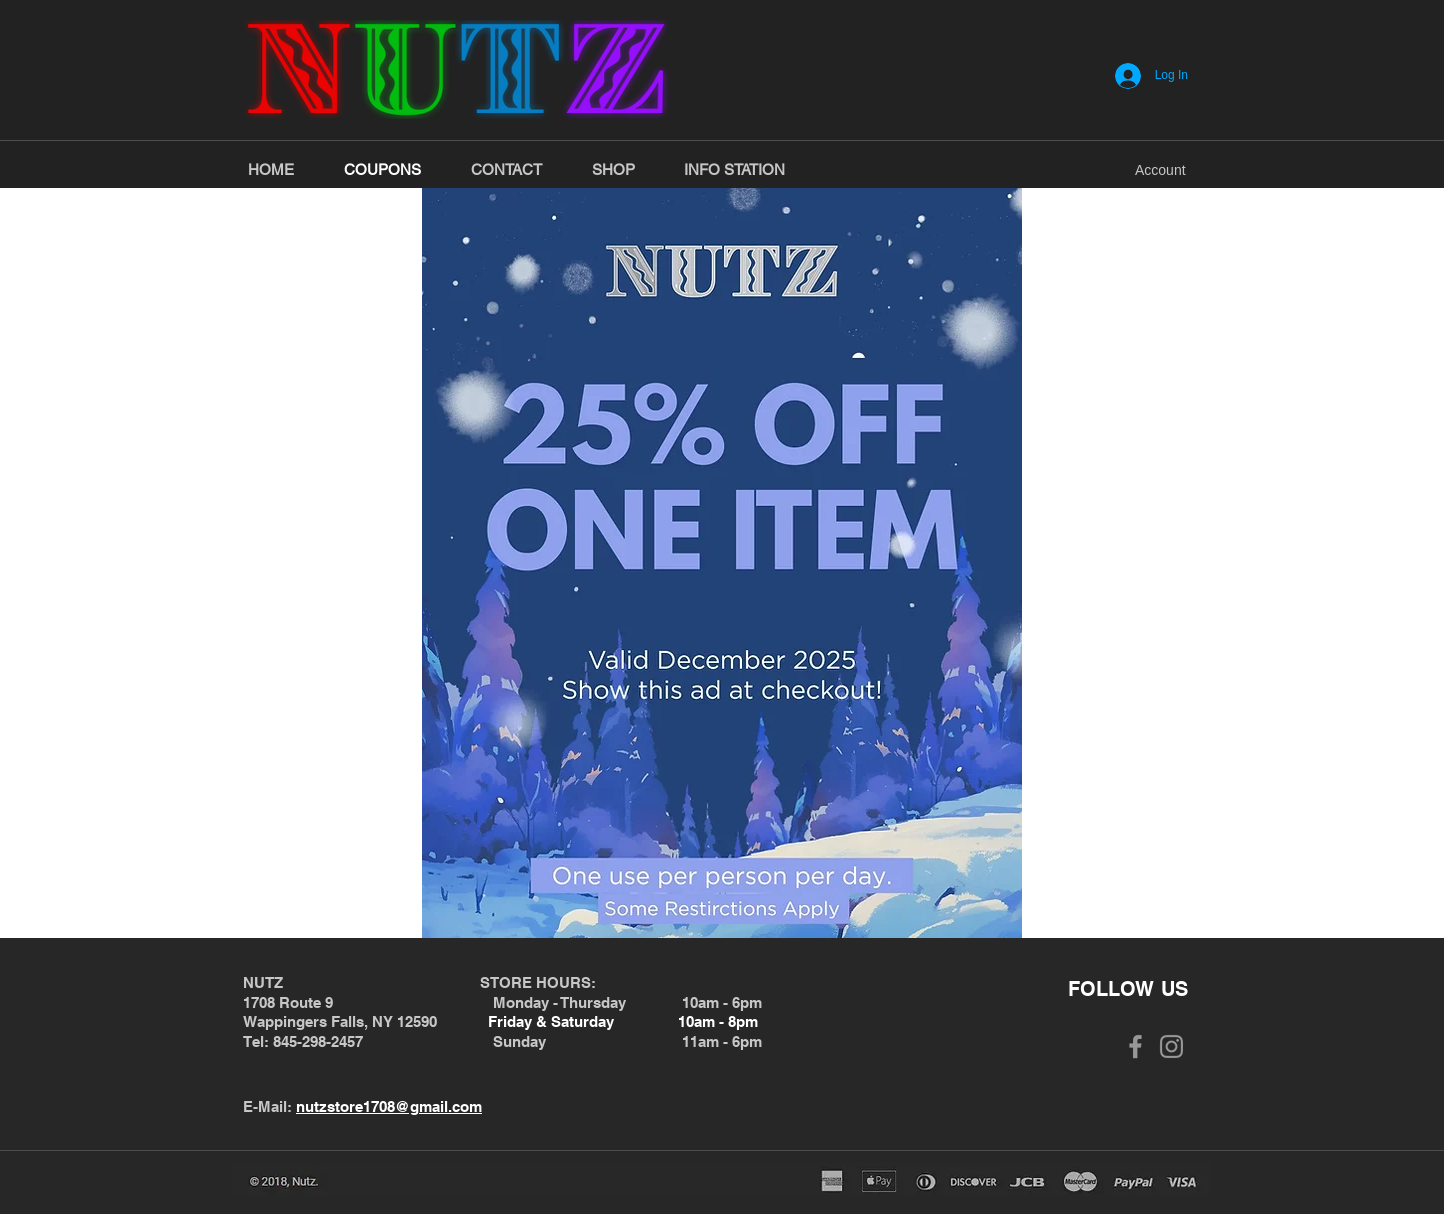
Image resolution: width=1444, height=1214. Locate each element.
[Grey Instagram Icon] (1171, 1046)
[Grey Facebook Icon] (1135, 1046)
